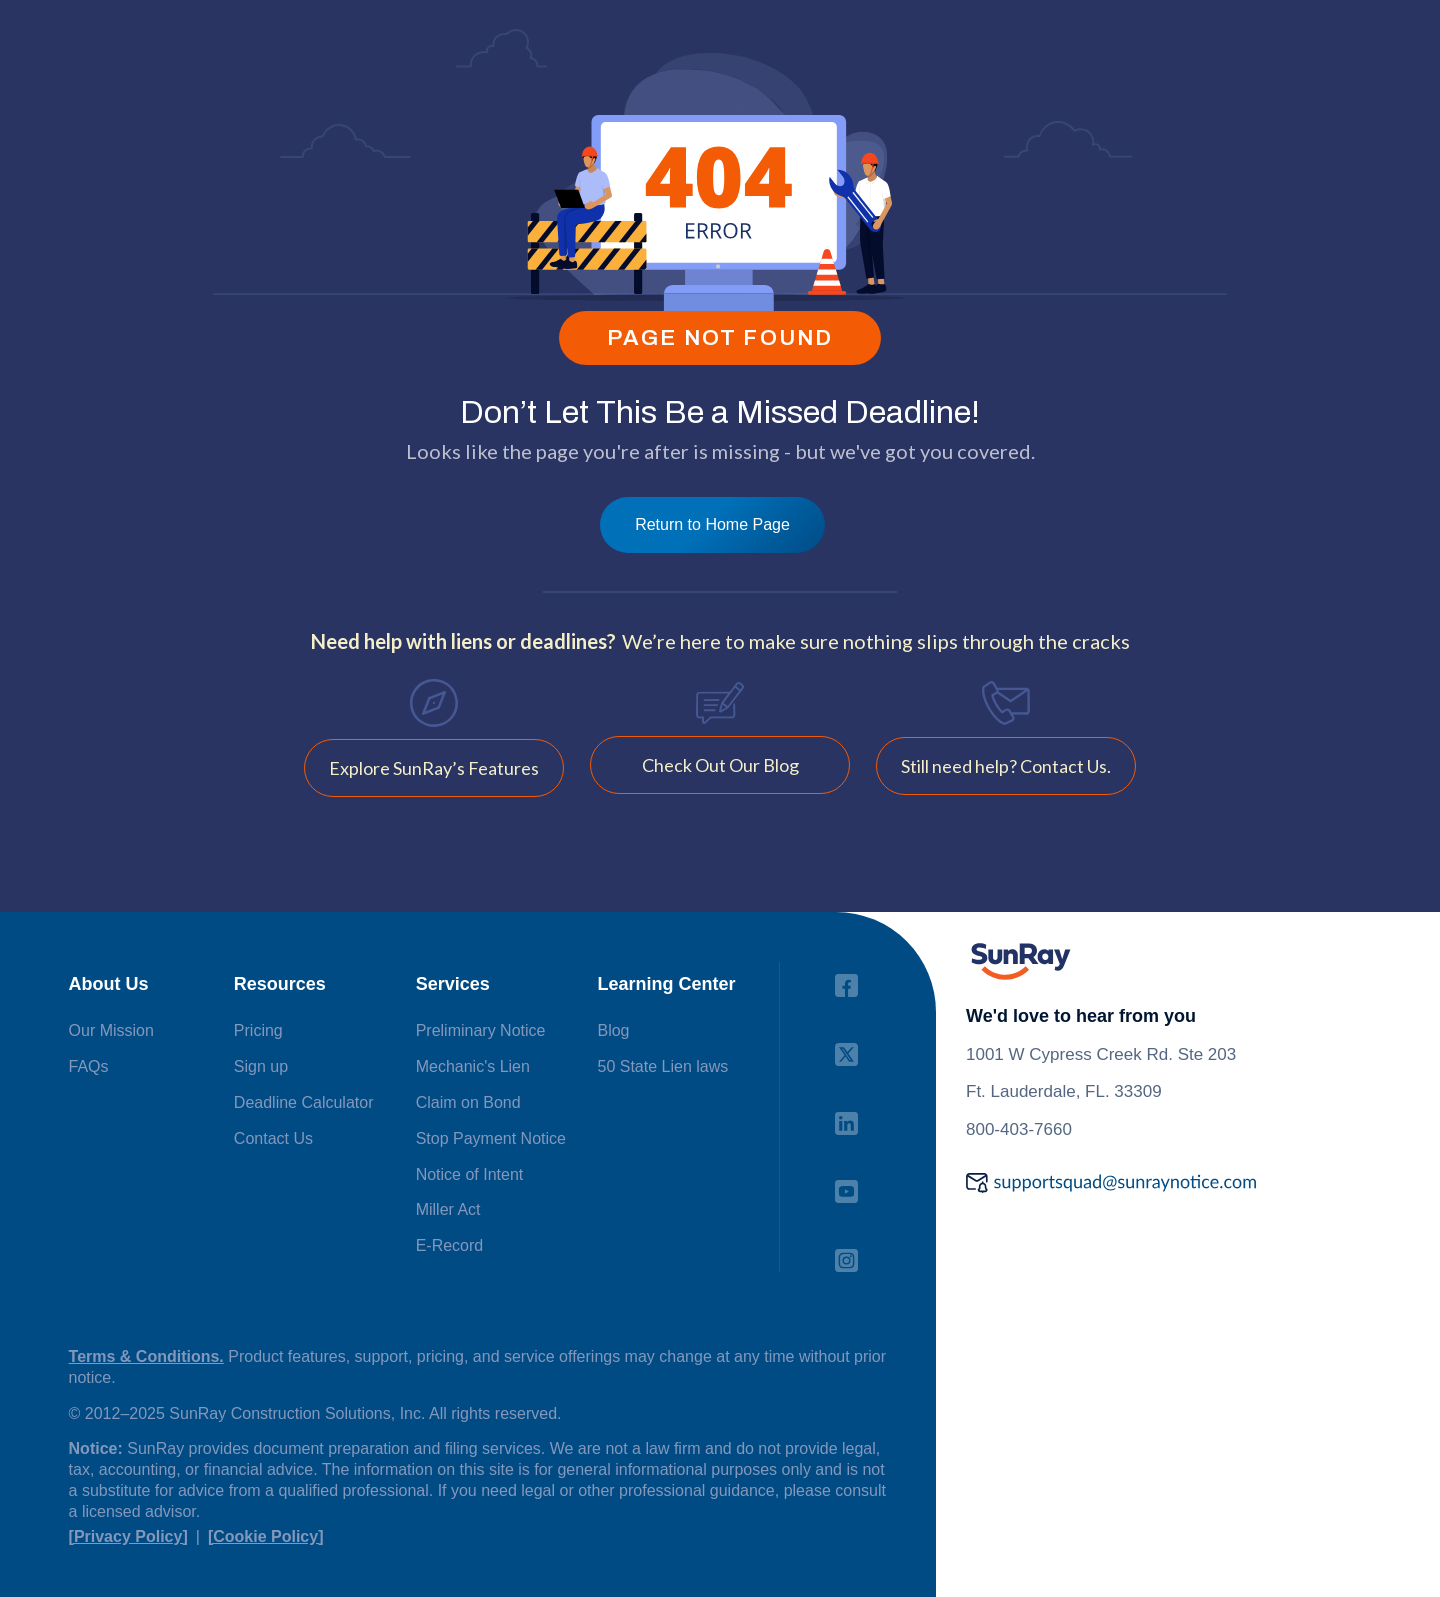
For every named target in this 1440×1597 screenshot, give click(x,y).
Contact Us (273, 1138)
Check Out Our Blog (720, 765)
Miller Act (448, 1209)
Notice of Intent (470, 1174)
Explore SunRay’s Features (434, 768)
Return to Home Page (712, 524)
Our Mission (111, 1030)
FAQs (89, 1066)
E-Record (450, 1245)
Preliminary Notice (481, 1030)
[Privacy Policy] (128, 1536)
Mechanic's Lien (473, 1066)
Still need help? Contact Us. (1006, 766)
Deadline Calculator (304, 1102)
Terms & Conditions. (146, 1356)
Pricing (258, 1030)
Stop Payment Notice (491, 1138)
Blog (613, 1030)
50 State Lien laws (662, 1066)
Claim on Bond (468, 1102)
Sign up (261, 1066)
